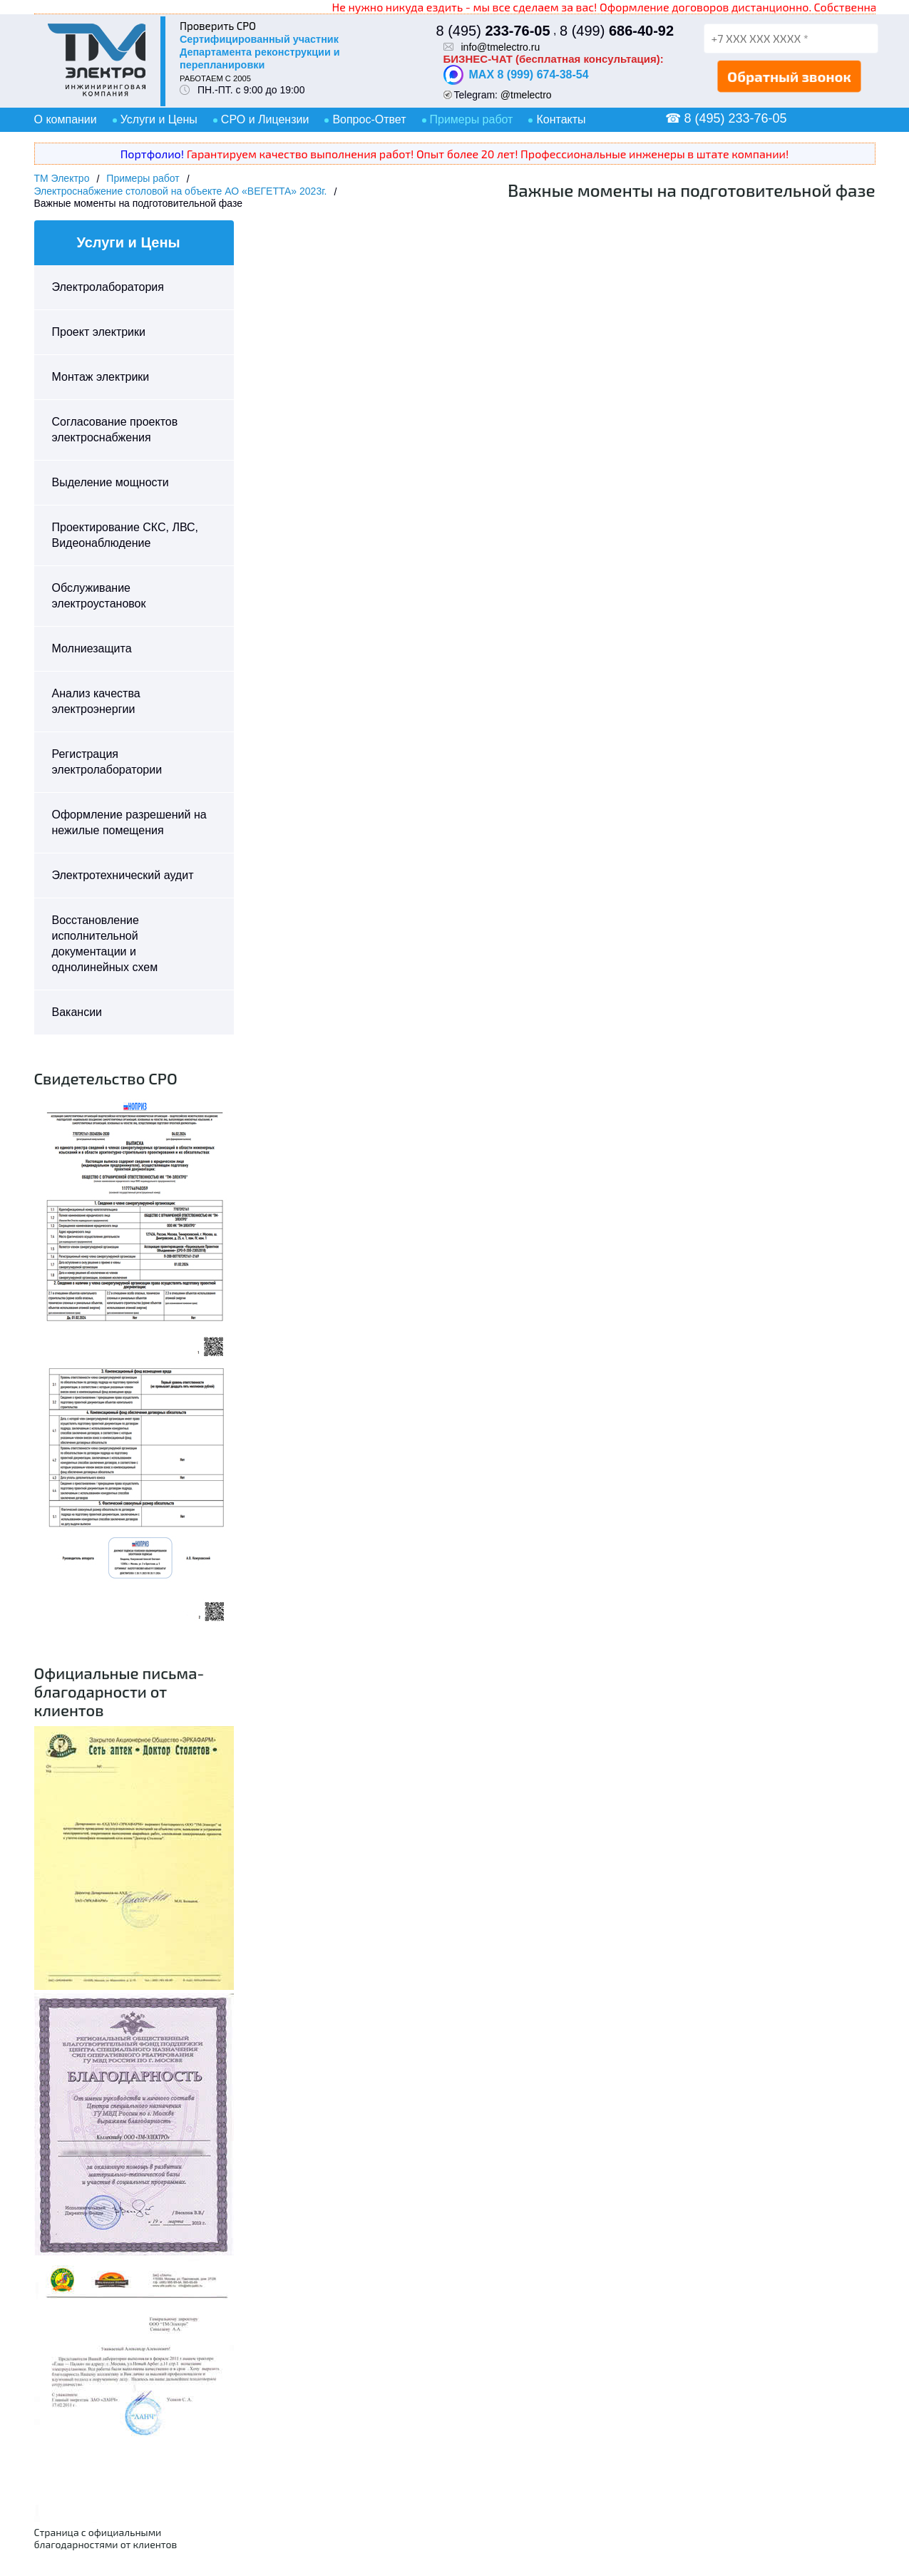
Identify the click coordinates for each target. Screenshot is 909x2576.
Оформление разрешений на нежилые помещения (129, 822)
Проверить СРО (218, 25)
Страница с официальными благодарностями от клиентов (106, 2538)
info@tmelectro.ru (500, 47)
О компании (65, 119)
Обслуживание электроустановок (99, 596)
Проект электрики (98, 332)
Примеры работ (471, 119)
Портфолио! (152, 153)
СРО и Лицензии (265, 119)
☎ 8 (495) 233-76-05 (726, 118)
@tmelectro (526, 95)
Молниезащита (92, 648)
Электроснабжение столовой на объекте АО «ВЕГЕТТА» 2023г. (180, 191)
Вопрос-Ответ (369, 119)
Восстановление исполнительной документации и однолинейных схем (105, 943)
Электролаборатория (108, 287)
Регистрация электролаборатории (107, 762)
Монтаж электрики (101, 377)
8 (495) (493, 31)
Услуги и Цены (158, 119)
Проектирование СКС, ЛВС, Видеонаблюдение (125, 535)
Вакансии (77, 1012)
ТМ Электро (62, 178)
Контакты (560, 119)
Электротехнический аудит (123, 875)
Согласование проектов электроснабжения (115, 429)
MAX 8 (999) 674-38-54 (516, 75)
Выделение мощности (110, 482)
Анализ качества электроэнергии (96, 701)
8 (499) (617, 31)
